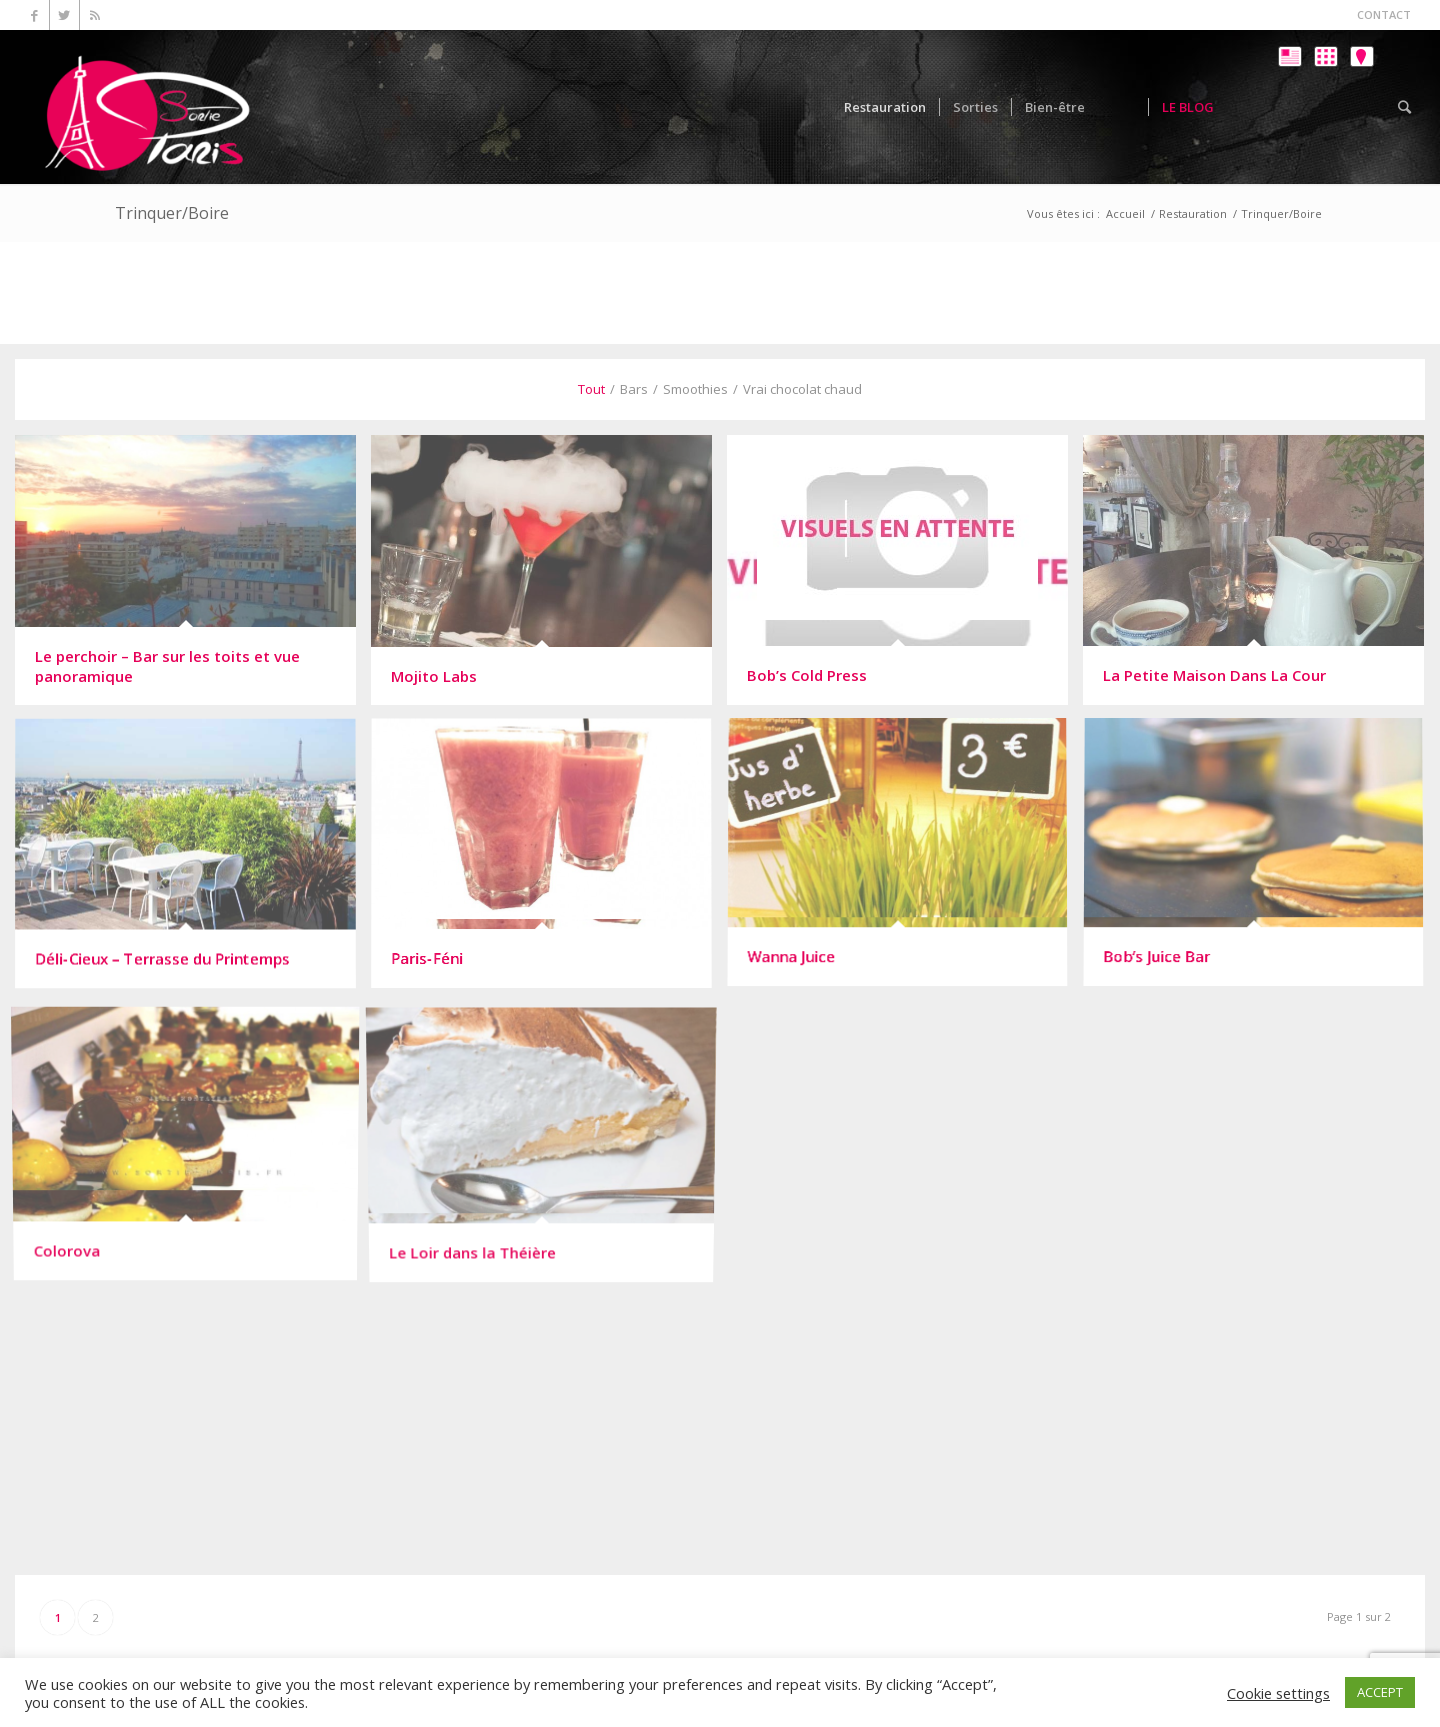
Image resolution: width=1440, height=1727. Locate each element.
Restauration (1193, 213)
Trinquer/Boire (172, 213)
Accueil (1125, 213)
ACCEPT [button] (1380, 1692)
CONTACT (1384, 14)
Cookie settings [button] (1278, 1693)
